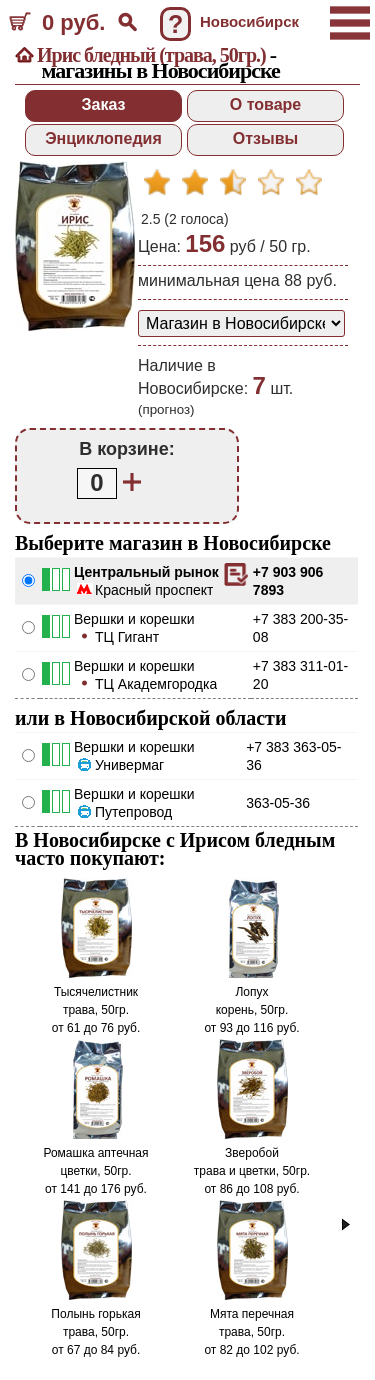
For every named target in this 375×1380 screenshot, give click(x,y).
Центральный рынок (146, 572)
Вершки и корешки (134, 619)
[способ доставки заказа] (241, 323)
